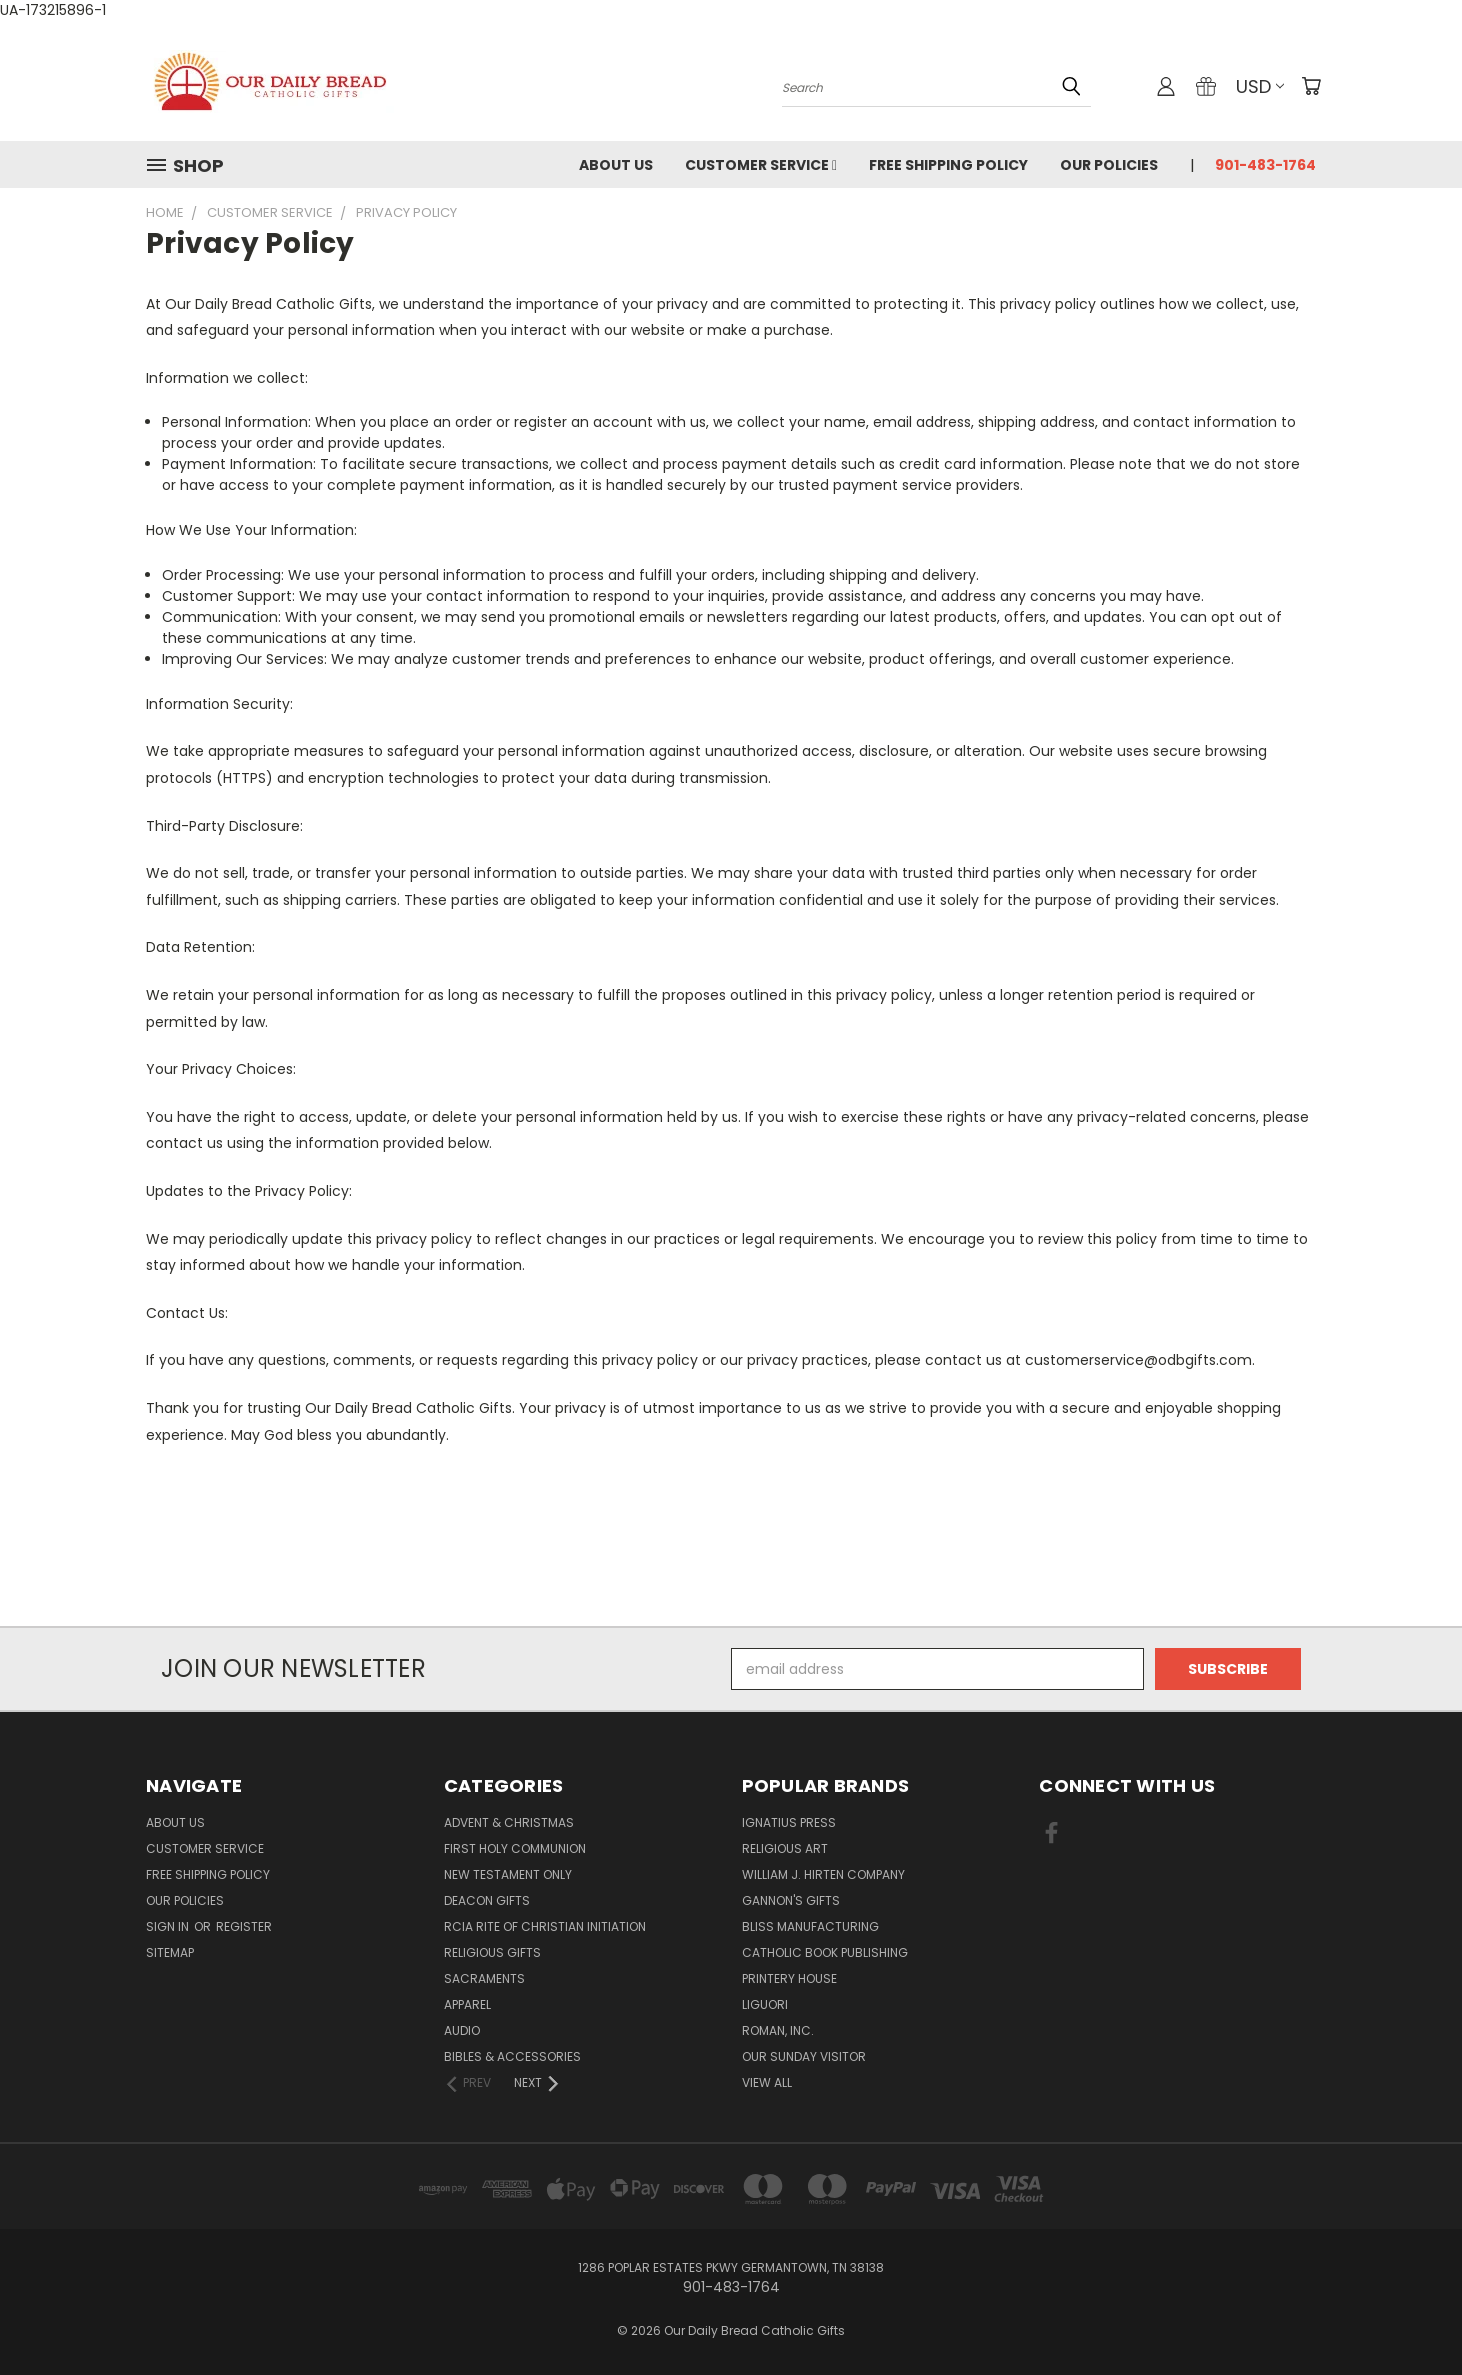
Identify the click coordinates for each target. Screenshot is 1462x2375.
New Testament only (508, 1874)
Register (244, 1926)
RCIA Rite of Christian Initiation (545, 1926)
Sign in (169, 1926)
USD (1260, 86)
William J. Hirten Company (823, 1874)
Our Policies (1109, 165)
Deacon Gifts (487, 1900)
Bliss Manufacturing (810, 1926)
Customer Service (761, 165)
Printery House (789, 1978)
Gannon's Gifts (791, 1900)
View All (767, 2082)
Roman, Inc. (778, 2030)
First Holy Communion (515, 1848)
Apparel (467, 2004)
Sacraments (484, 1978)
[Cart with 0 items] (1311, 86)
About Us (616, 165)
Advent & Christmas (509, 1822)
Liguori (765, 2004)
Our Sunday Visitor (804, 2056)
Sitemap (170, 1952)
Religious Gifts (492, 1952)
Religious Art (785, 1848)
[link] (731, 1589)
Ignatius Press (789, 1822)
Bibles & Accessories (512, 2056)
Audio (462, 2030)
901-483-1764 (1265, 165)
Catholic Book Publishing (825, 1952)
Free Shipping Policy (948, 165)
